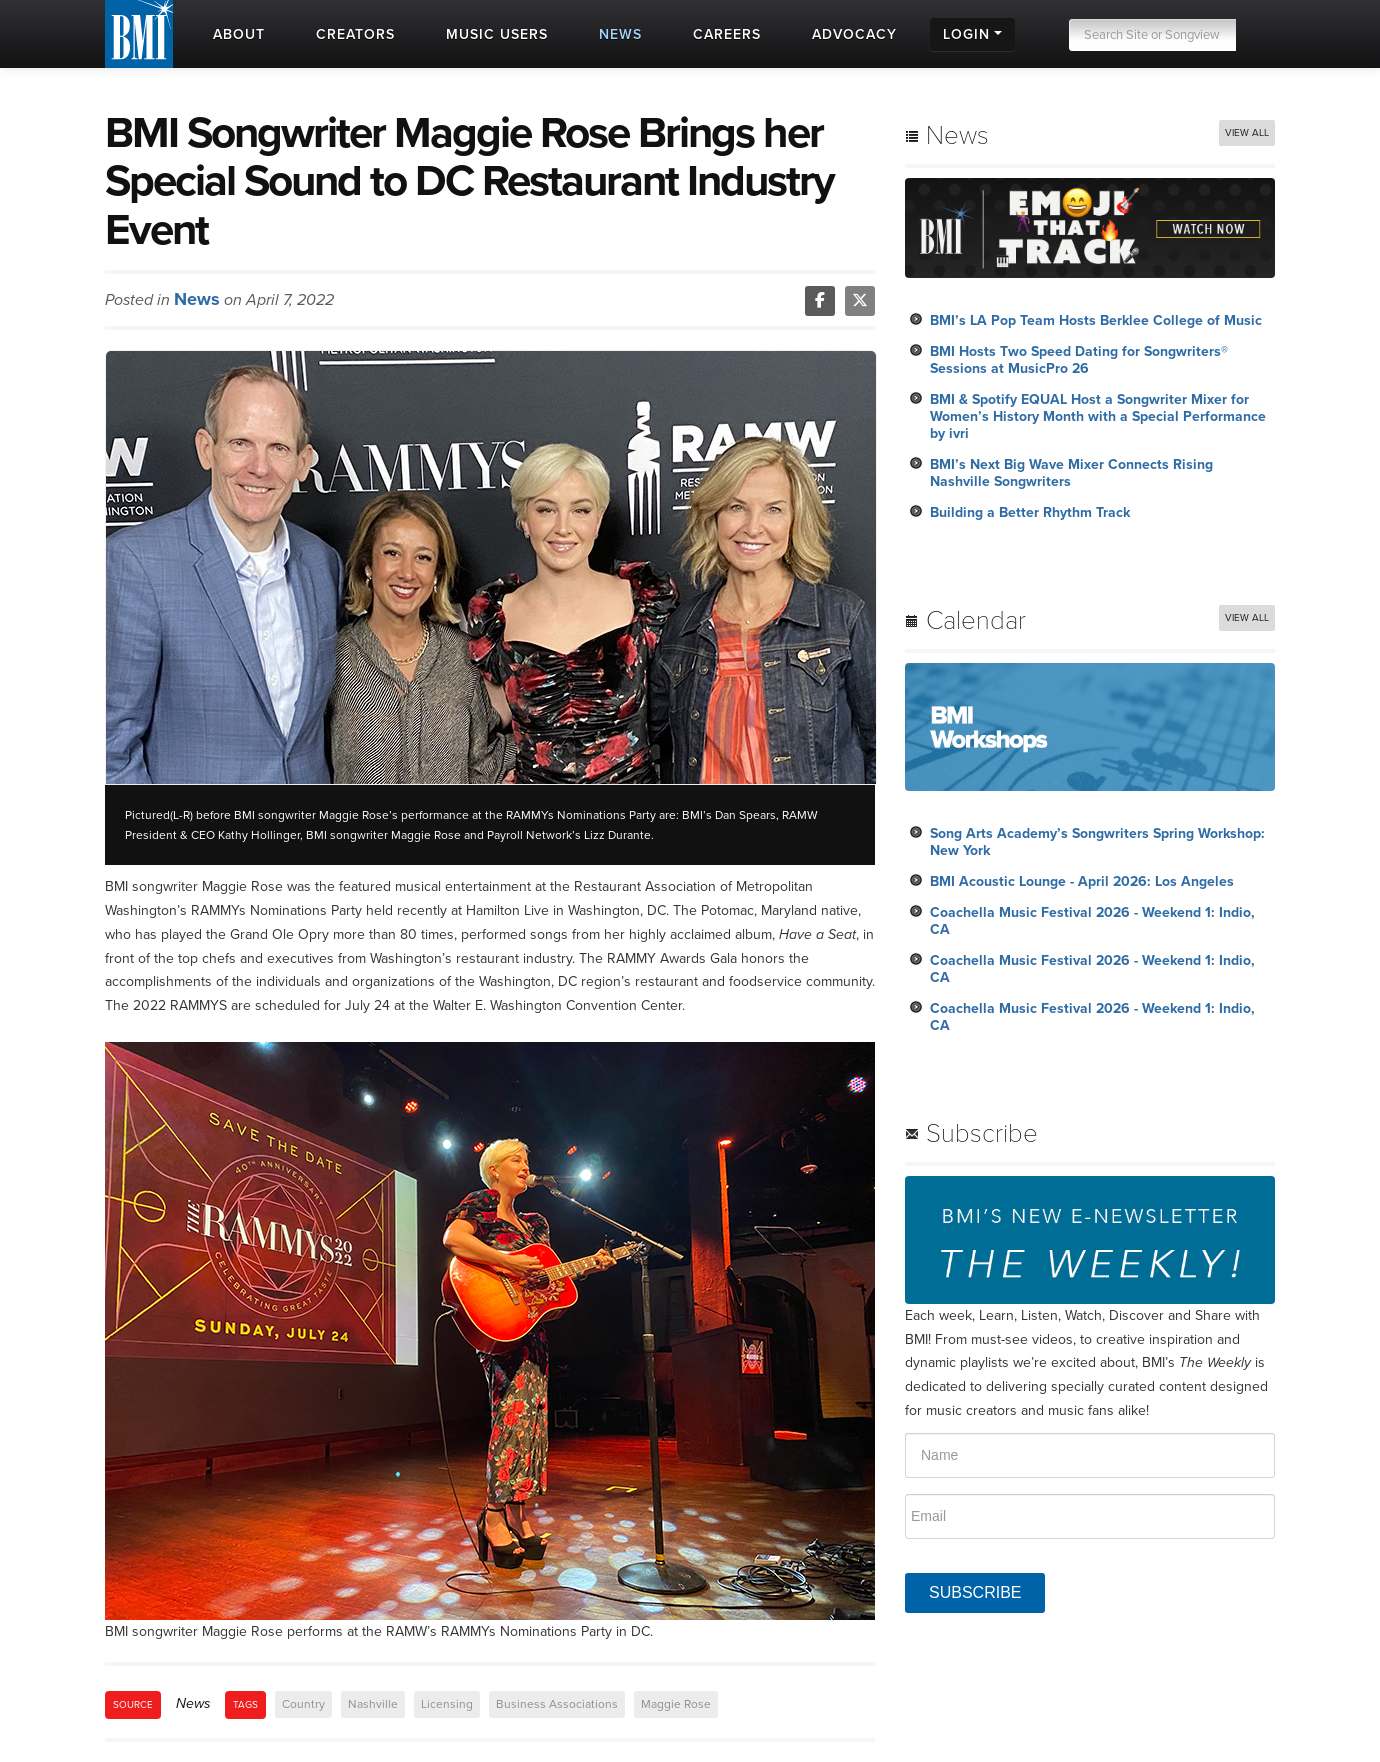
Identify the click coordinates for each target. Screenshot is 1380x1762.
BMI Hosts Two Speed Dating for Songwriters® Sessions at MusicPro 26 (1079, 360)
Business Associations (557, 1704)
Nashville (373, 1704)
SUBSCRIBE (975, 1592)
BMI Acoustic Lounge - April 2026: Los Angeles (1082, 881)
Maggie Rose (676, 1704)
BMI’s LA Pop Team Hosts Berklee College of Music (1096, 320)
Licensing (447, 1704)
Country (303, 1704)
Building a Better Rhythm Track (1030, 512)
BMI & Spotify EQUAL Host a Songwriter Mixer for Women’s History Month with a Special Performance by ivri (1098, 416)
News (197, 299)
